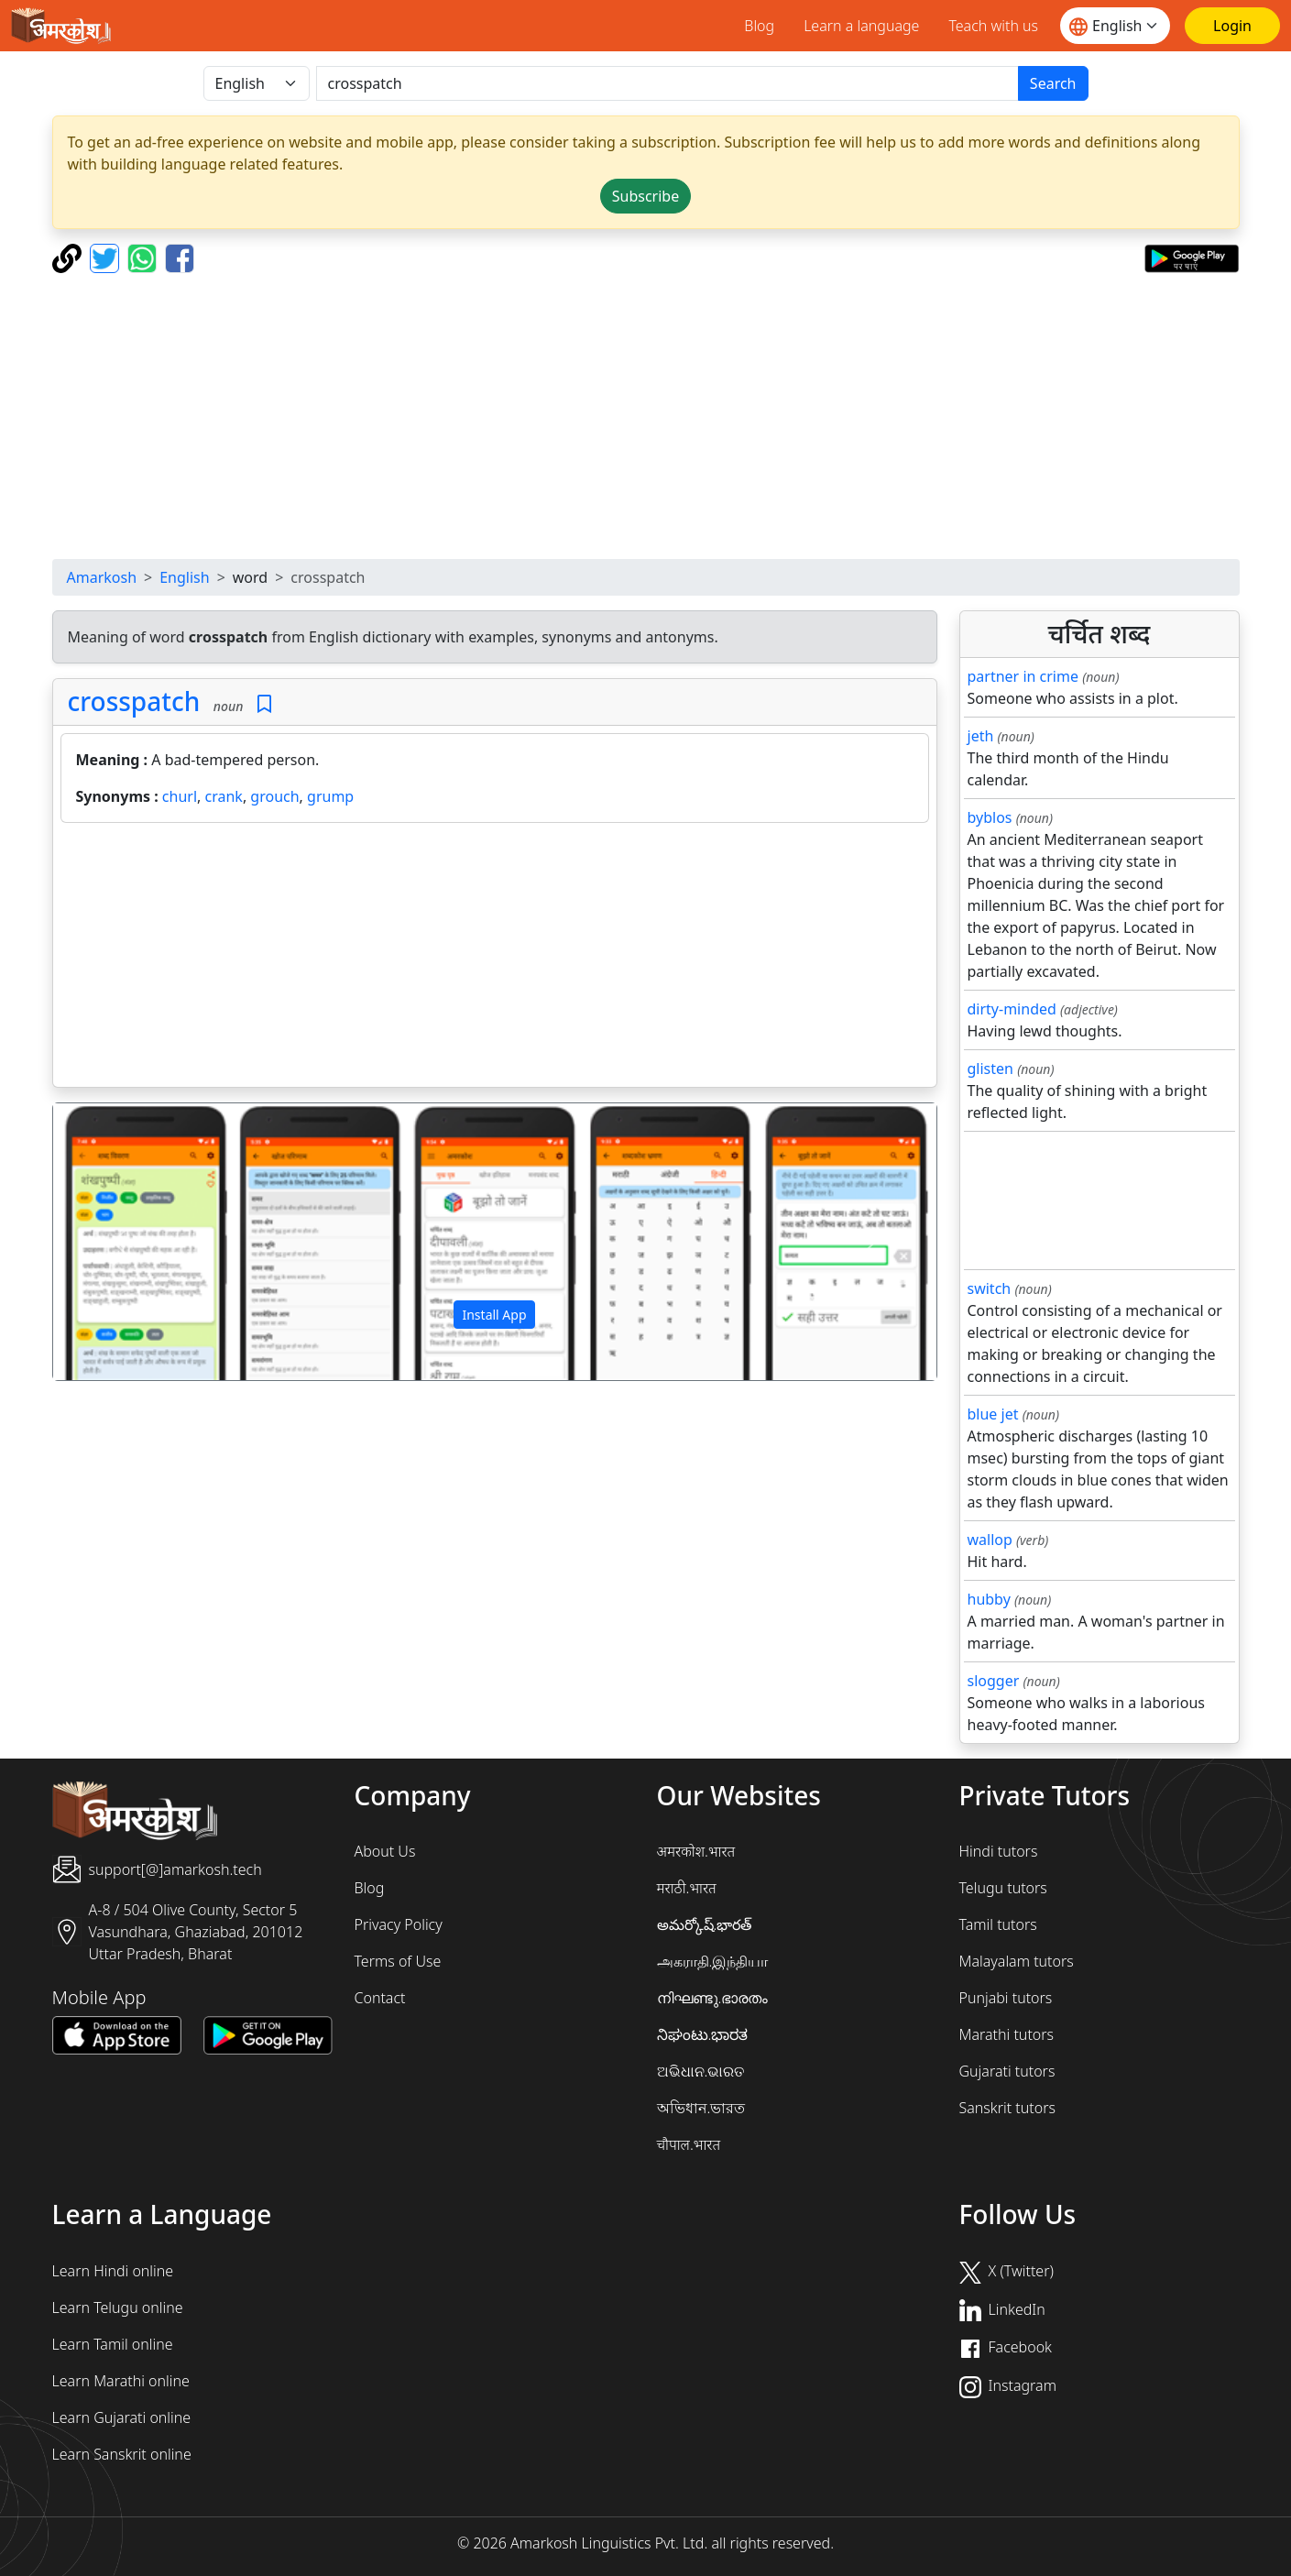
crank (224, 796)
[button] (119, 1241)
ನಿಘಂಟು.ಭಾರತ (703, 2034)
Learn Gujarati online (121, 2417)
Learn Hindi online (113, 2271)
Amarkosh (102, 577)
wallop (990, 1539)
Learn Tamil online (112, 2344)
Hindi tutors (998, 1851)
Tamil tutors (998, 1924)
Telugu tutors (1003, 1888)
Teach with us (993, 26)
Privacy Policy (399, 1924)
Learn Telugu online (117, 2307)
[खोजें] (667, 83)
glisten (990, 1068)
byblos (990, 817)
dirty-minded (1012, 1009)
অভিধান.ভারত (701, 2108)
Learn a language (861, 26)
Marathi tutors (1007, 2034)
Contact (380, 1998)
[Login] (1232, 25)
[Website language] (1115, 25)
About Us (385, 1851)
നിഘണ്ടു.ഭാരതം (713, 1998)
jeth (981, 736)
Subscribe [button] (645, 196)
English (184, 577)
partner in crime (1023, 676)
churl (179, 796)
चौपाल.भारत (689, 2144)
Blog (759, 26)
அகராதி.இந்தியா (713, 1961)
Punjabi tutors (1006, 1998)
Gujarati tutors (1007, 2071)
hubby (989, 1599)
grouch (274, 796)
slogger (994, 1681)
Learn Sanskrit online (121, 2454)
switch (990, 1288)
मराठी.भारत (687, 1888)
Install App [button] (494, 1314)
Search (1053, 83)
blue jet (993, 1414)
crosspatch (134, 701)
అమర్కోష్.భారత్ (704, 1924)
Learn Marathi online (121, 2381)
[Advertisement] (646, 416)
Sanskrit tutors (1007, 2108)
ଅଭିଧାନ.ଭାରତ (701, 2071)
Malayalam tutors (1016, 1961)
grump (330, 796)
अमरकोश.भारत (696, 1851)
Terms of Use (398, 1961)
